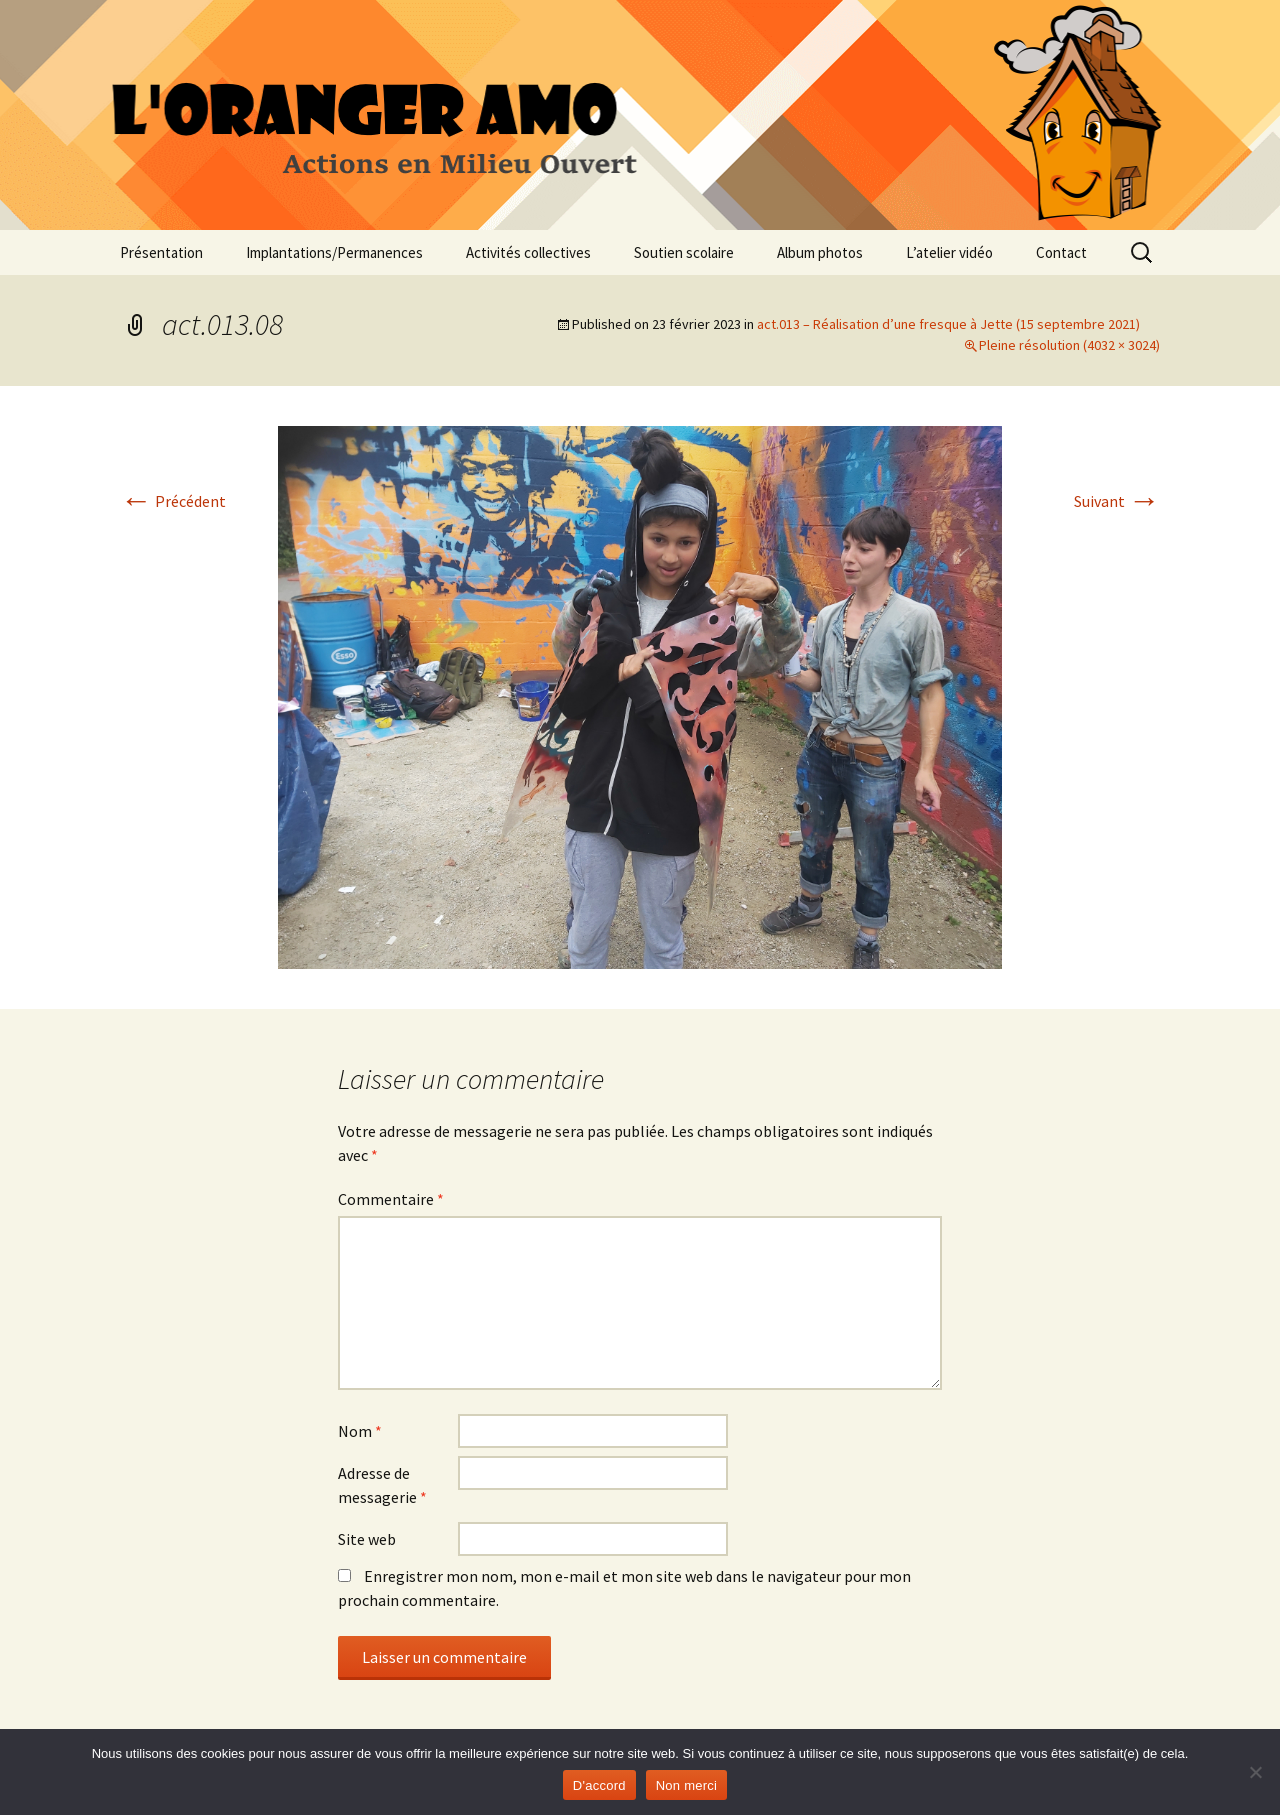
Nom (360, 1431)
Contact (1061, 252)
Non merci (687, 1785)
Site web (367, 1539)
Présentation (161, 252)
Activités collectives (528, 252)
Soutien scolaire (684, 252)
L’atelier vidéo (949, 252)
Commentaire (391, 1199)
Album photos (820, 252)
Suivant (1117, 501)
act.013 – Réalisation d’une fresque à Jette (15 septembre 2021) (948, 324)
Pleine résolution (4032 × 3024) (1069, 345)
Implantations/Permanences (334, 252)
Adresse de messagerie (382, 1485)
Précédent (173, 501)
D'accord (599, 1785)
